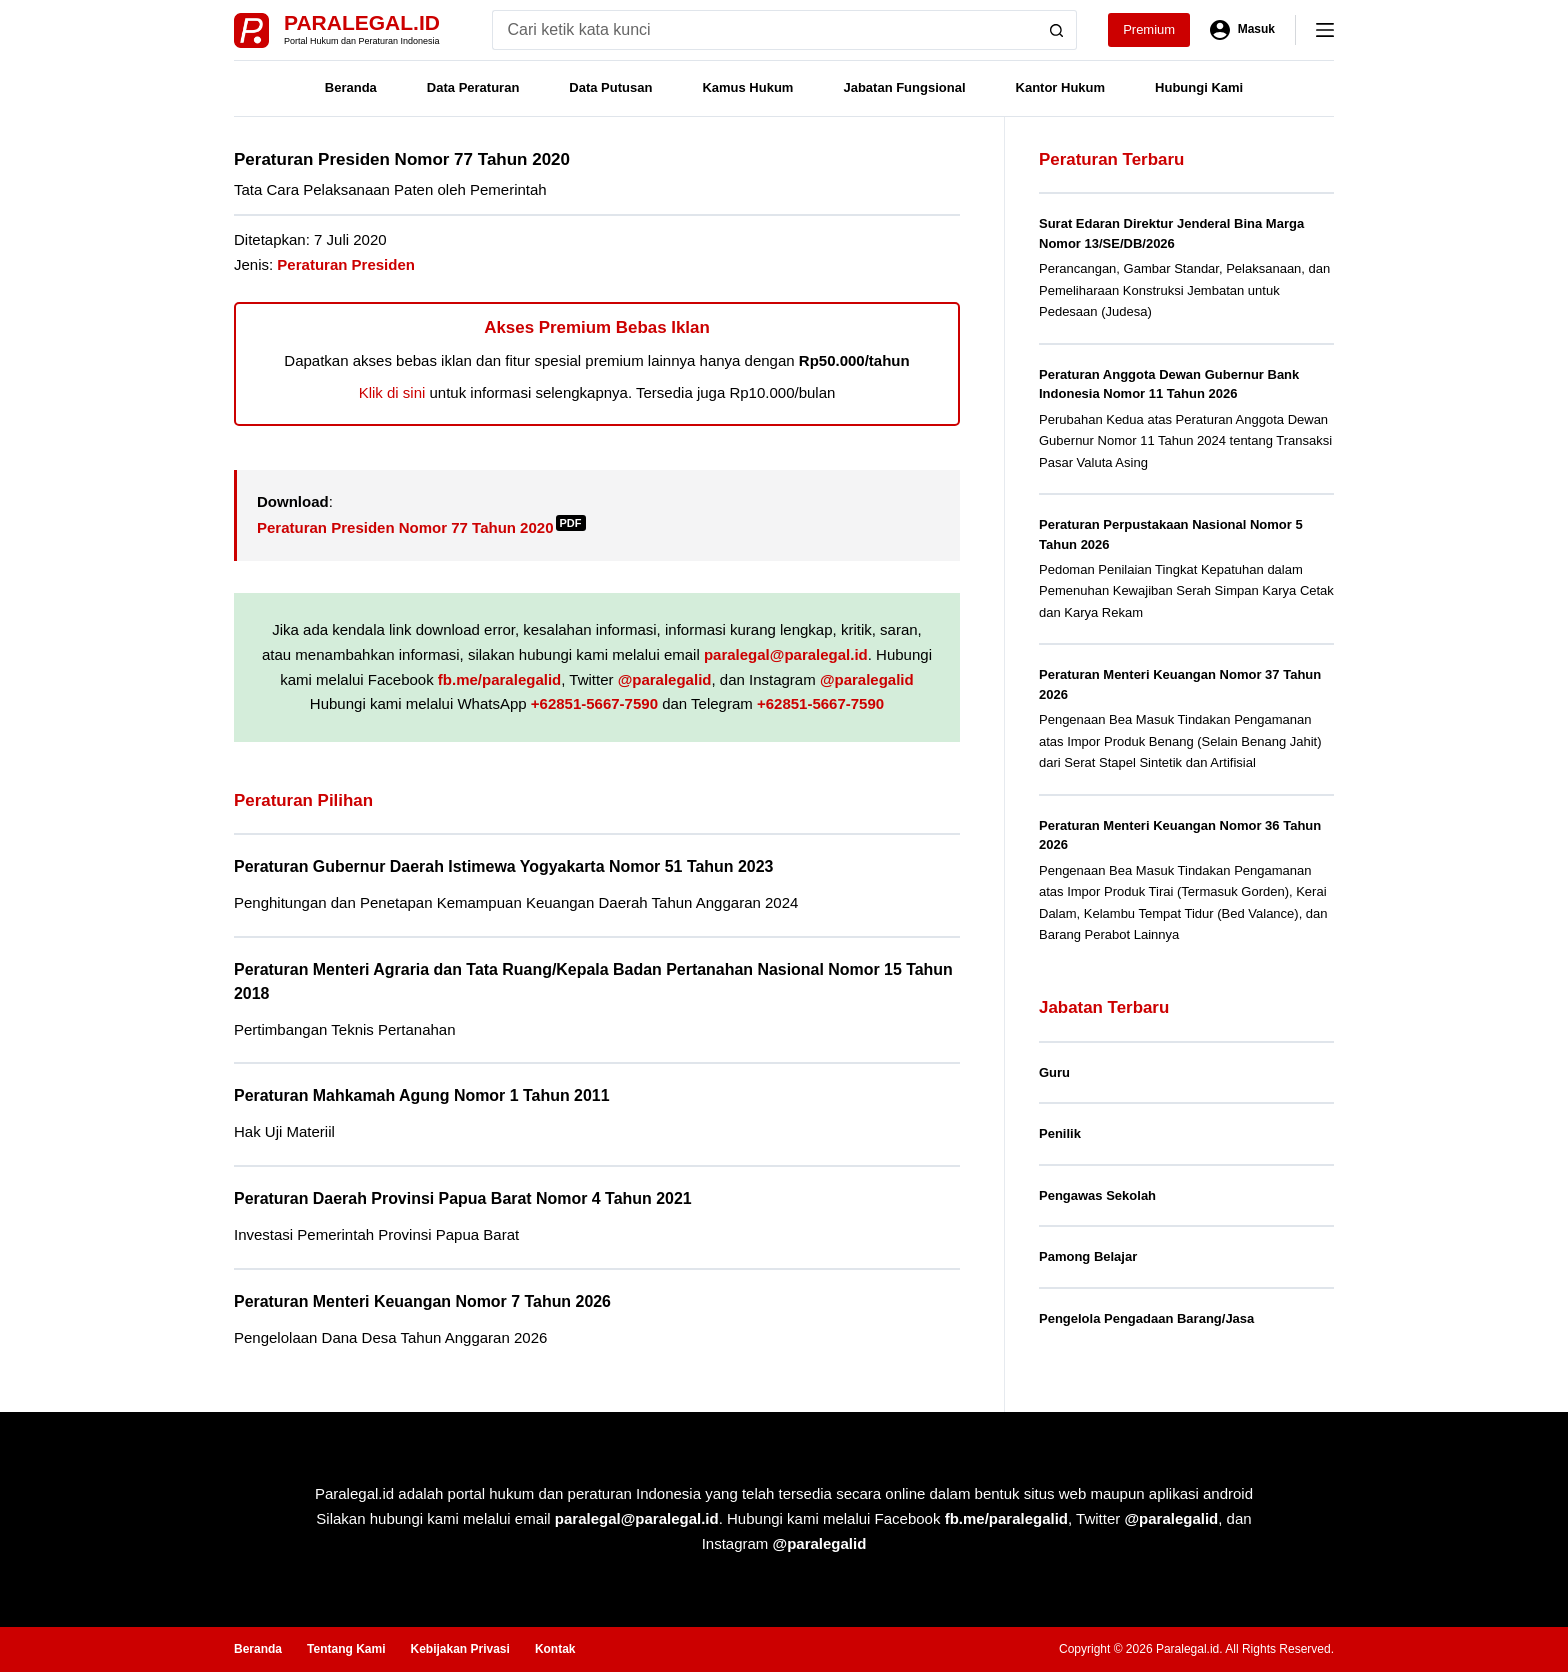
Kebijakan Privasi (459, 1649)
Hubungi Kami (1199, 87)
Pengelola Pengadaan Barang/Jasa (1146, 1318)
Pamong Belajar (1088, 1256)
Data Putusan (610, 87)
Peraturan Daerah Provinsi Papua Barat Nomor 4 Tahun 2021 (463, 1198)
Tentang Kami (346, 1649)
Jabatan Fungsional (904, 87)
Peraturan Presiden (346, 264)
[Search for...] (764, 30)
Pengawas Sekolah (1097, 1195)
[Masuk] (1242, 30)
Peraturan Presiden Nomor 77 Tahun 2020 (421, 527)
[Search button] (1057, 30)
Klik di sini (392, 392)
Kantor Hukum (1061, 87)
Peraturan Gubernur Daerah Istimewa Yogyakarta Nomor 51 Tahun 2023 (503, 866)
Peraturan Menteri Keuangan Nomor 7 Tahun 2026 (422, 1301)
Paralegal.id (362, 22)
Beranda (351, 87)
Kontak (555, 1649)
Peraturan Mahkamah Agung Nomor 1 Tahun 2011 (422, 1095)
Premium (1149, 29)
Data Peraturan (473, 87)
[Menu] (1325, 30)
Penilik (1060, 1133)
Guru (1054, 1072)
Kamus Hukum (747, 87)
